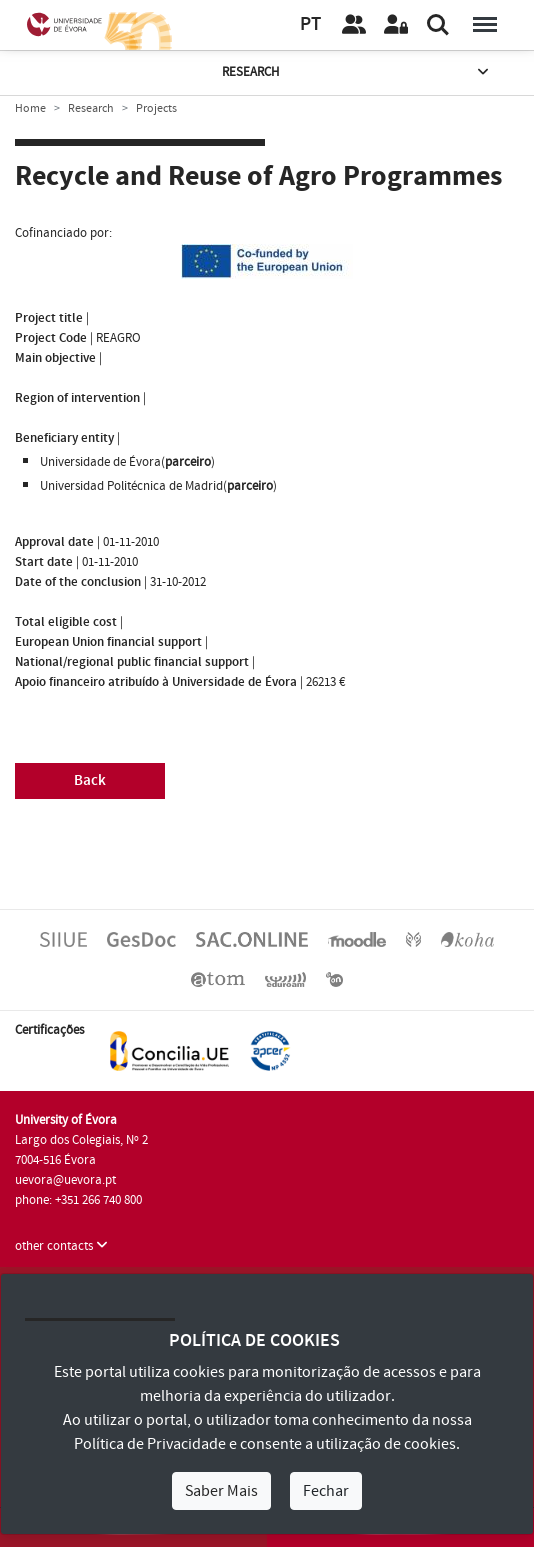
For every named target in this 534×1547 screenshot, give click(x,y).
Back (90, 780)
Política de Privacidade (150, 1444)
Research (357, 72)
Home (30, 108)
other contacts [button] (61, 1246)
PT (310, 24)
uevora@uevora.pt (65, 1180)
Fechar (326, 1491)
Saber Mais (221, 1491)
